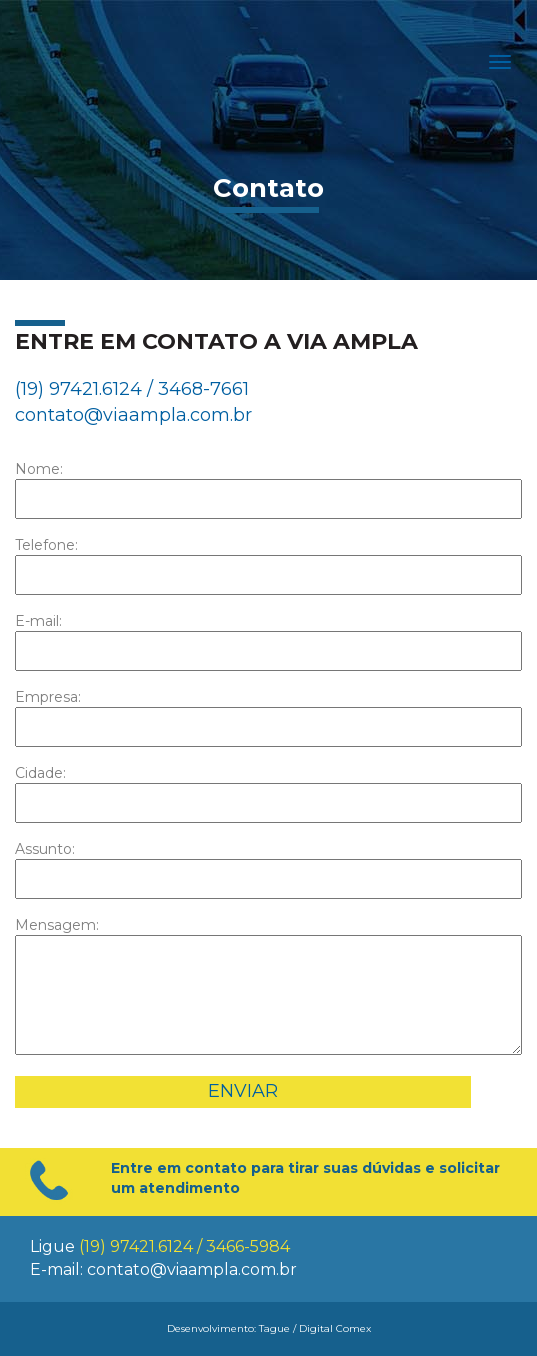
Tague (274, 1328)
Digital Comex (335, 1328)
